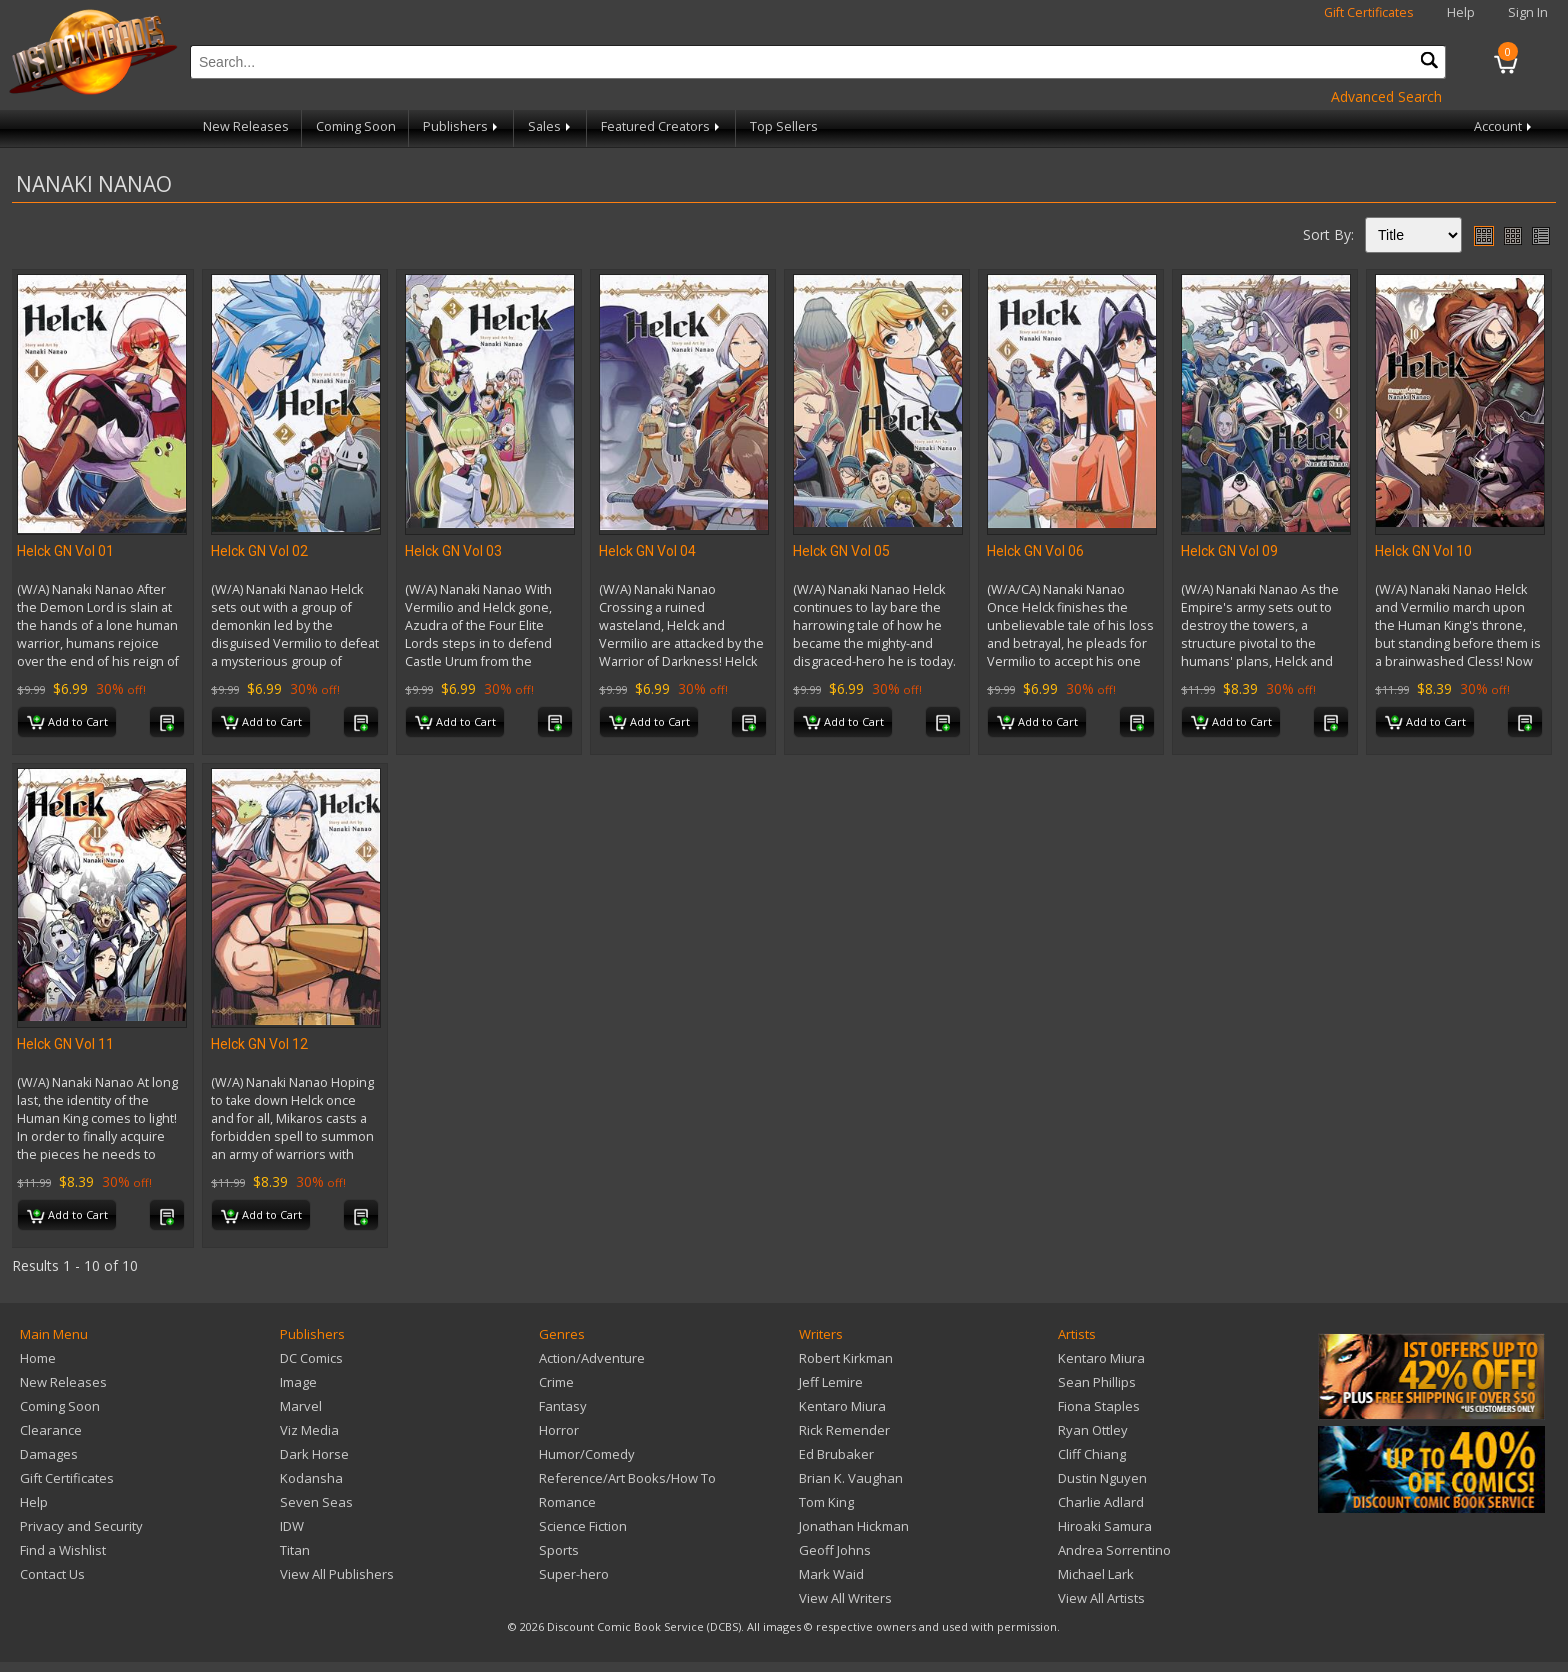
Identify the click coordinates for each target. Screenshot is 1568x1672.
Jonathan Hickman (854, 1526)
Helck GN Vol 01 (65, 551)
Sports (559, 1550)
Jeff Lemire (831, 1382)
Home (38, 1358)
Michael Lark (1096, 1574)
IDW (292, 1526)
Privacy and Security (81, 1526)
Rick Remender (844, 1430)
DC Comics (311, 1358)
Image (298, 1382)
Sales (551, 126)
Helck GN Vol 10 (1423, 551)
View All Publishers (337, 1574)
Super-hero (574, 1574)
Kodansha (311, 1478)
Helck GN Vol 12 (259, 1044)
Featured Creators (662, 126)
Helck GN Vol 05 (841, 551)
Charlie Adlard (1101, 1502)
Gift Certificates (1369, 12)
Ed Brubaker (836, 1454)
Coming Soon (356, 126)
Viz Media (309, 1430)
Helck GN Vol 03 (453, 551)
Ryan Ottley (1093, 1430)
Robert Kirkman (846, 1358)
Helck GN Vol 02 (259, 551)
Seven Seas (316, 1502)
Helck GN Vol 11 (65, 1044)
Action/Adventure (592, 1358)
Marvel (301, 1406)
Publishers (462, 126)
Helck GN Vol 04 (647, 551)
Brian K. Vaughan (851, 1478)
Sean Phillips (1097, 1382)
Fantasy (563, 1406)
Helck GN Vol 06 (1035, 551)
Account (1504, 126)
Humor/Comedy (587, 1454)
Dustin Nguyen (1102, 1478)
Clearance (51, 1430)
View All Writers (845, 1598)
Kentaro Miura (842, 1406)
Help (1461, 12)
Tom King (826, 1502)
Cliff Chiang (1092, 1454)
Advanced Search (1386, 96)
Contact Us (52, 1574)
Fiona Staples (1099, 1406)
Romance (567, 1502)
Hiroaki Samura (1105, 1526)
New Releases (246, 126)
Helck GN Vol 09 (1229, 551)
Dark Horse (314, 1454)
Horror (559, 1430)
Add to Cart (67, 723)
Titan (295, 1550)
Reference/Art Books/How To (627, 1478)
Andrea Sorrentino (1114, 1550)
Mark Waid (831, 1574)
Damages (49, 1454)
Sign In (1528, 12)
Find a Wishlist (63, 1550)
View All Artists (1101, 1598)
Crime (556, 1382)
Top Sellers (784, 126)
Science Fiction (583, 1526)
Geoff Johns (835, 1550)
